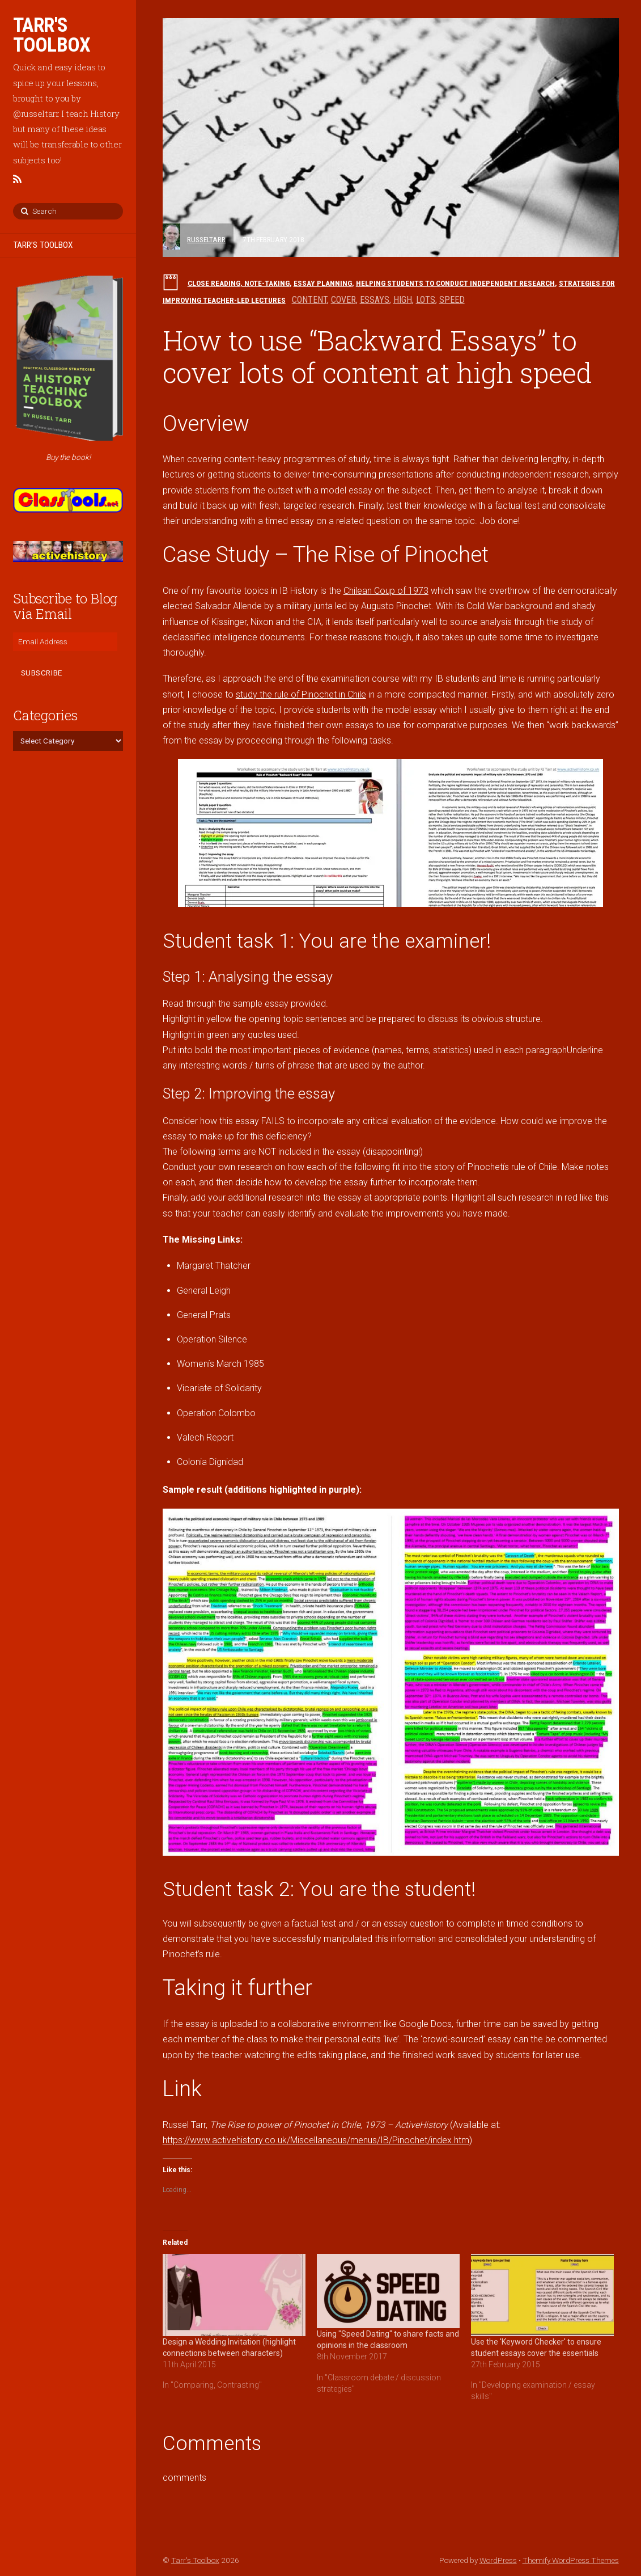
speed (452, 299)
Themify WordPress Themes (571, 2560)
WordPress (498, 2560)
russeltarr (206, 239)
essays (374, 299)
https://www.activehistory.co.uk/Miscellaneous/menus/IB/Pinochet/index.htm (316, 2140)
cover (343, 299)
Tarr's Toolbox (195, 2560)
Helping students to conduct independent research (455, 283)
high (402, 299)
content (309, 299)
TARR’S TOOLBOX (43, 245)
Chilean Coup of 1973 (385, 590)
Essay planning (323, 283)
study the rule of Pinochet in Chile (301, 694)
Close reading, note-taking (239, 283)
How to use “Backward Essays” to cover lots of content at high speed (377, 356)
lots (425, 299)
